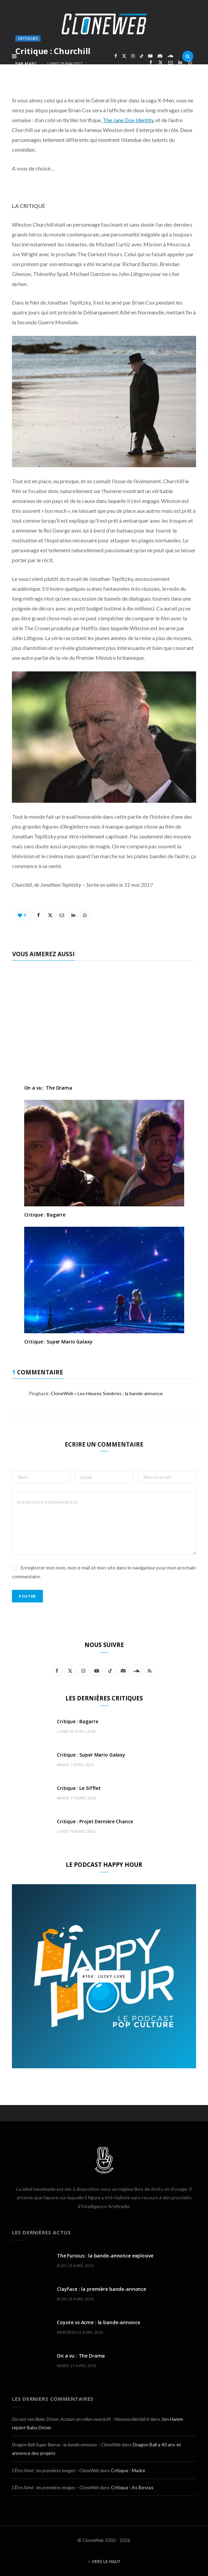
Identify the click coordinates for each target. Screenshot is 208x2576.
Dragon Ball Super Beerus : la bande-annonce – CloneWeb (66, 2444)
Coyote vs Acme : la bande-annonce (98, 2322)
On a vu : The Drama (48, 1088)
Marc (31, 63)
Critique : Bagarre (44, 1214)
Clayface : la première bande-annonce (101, 2289)
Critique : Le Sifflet (79, 1788)
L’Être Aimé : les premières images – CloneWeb (55, 2470)
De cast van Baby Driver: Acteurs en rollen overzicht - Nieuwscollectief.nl (80, 2419)
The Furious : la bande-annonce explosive (105, 2255)
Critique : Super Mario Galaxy (58, 1341)
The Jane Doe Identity (128, 120)
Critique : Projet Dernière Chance (95, 1821)
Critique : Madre (128, 2470)
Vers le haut (104, 2561)
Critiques (28, 38)
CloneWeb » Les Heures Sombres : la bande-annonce (107, 1393)
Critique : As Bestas (132, 2487)
